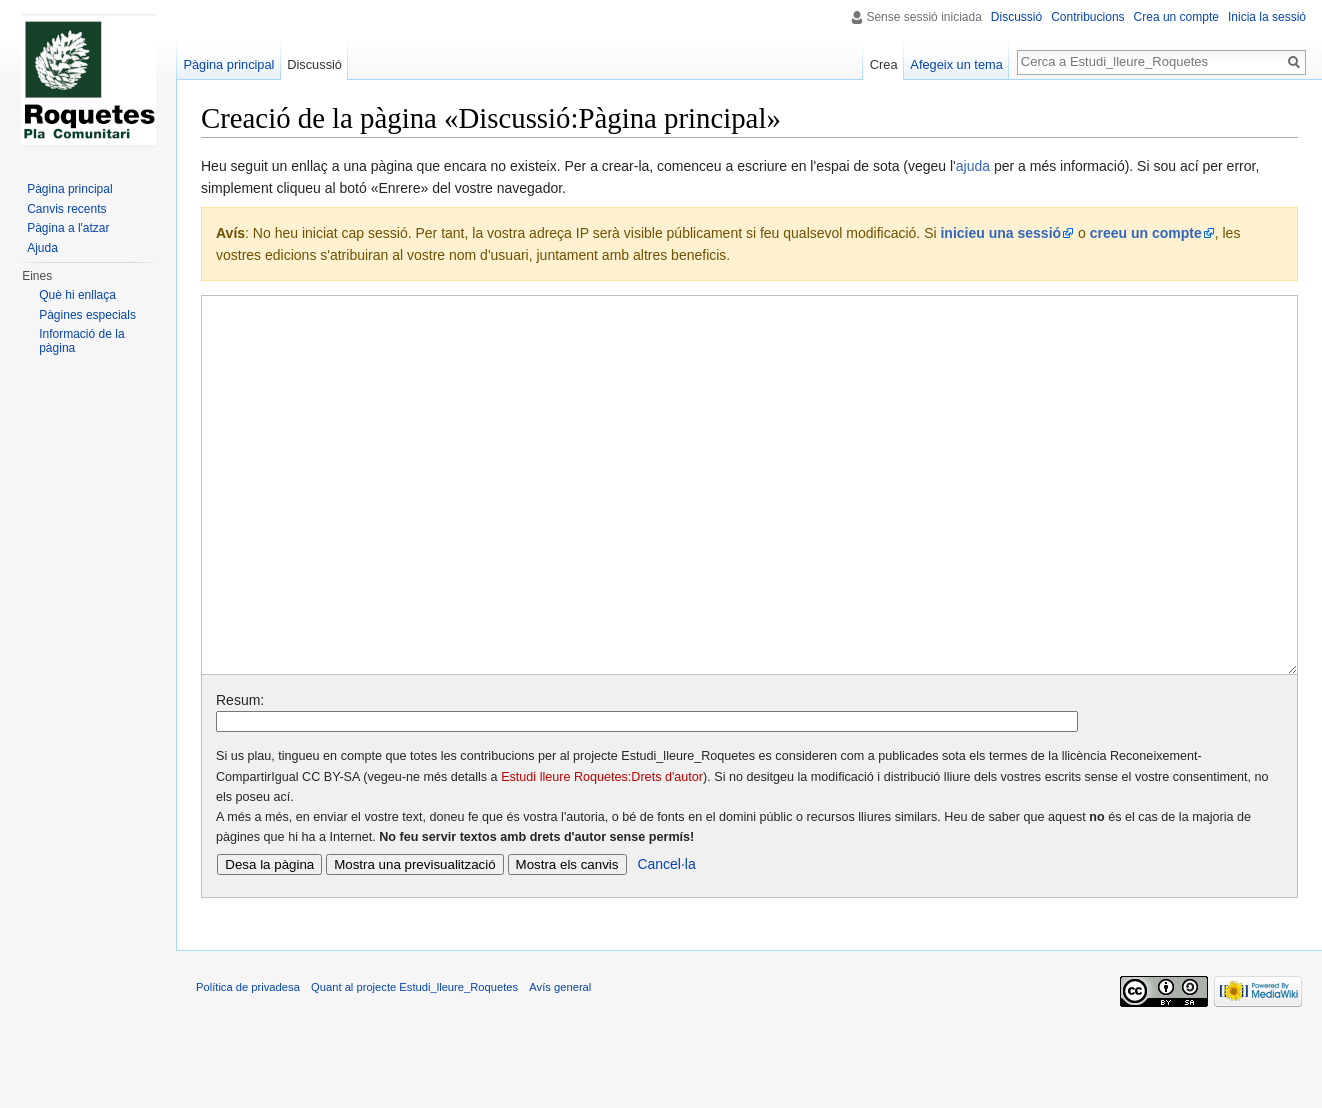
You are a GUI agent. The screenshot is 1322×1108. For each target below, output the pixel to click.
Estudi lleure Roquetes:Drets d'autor (602, 852)
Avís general (560, 1062)
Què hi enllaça (77, 295)
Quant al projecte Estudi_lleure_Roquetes (414, 1062)
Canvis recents (66, 209)
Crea (884, 64)
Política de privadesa (248, 1062)
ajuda (973, 166)
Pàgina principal (228, 64)
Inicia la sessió (1267, 17)
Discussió (1016, 17)
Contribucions (1087, 17)
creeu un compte (1146, 233)
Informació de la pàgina (81, 341)
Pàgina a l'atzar (68, 228)
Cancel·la (666, 939)
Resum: (240, 775)
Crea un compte (1176, 17)
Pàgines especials (87, 315)
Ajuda (42, 248)
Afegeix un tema (956, 64)
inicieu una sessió (1000, 233)
